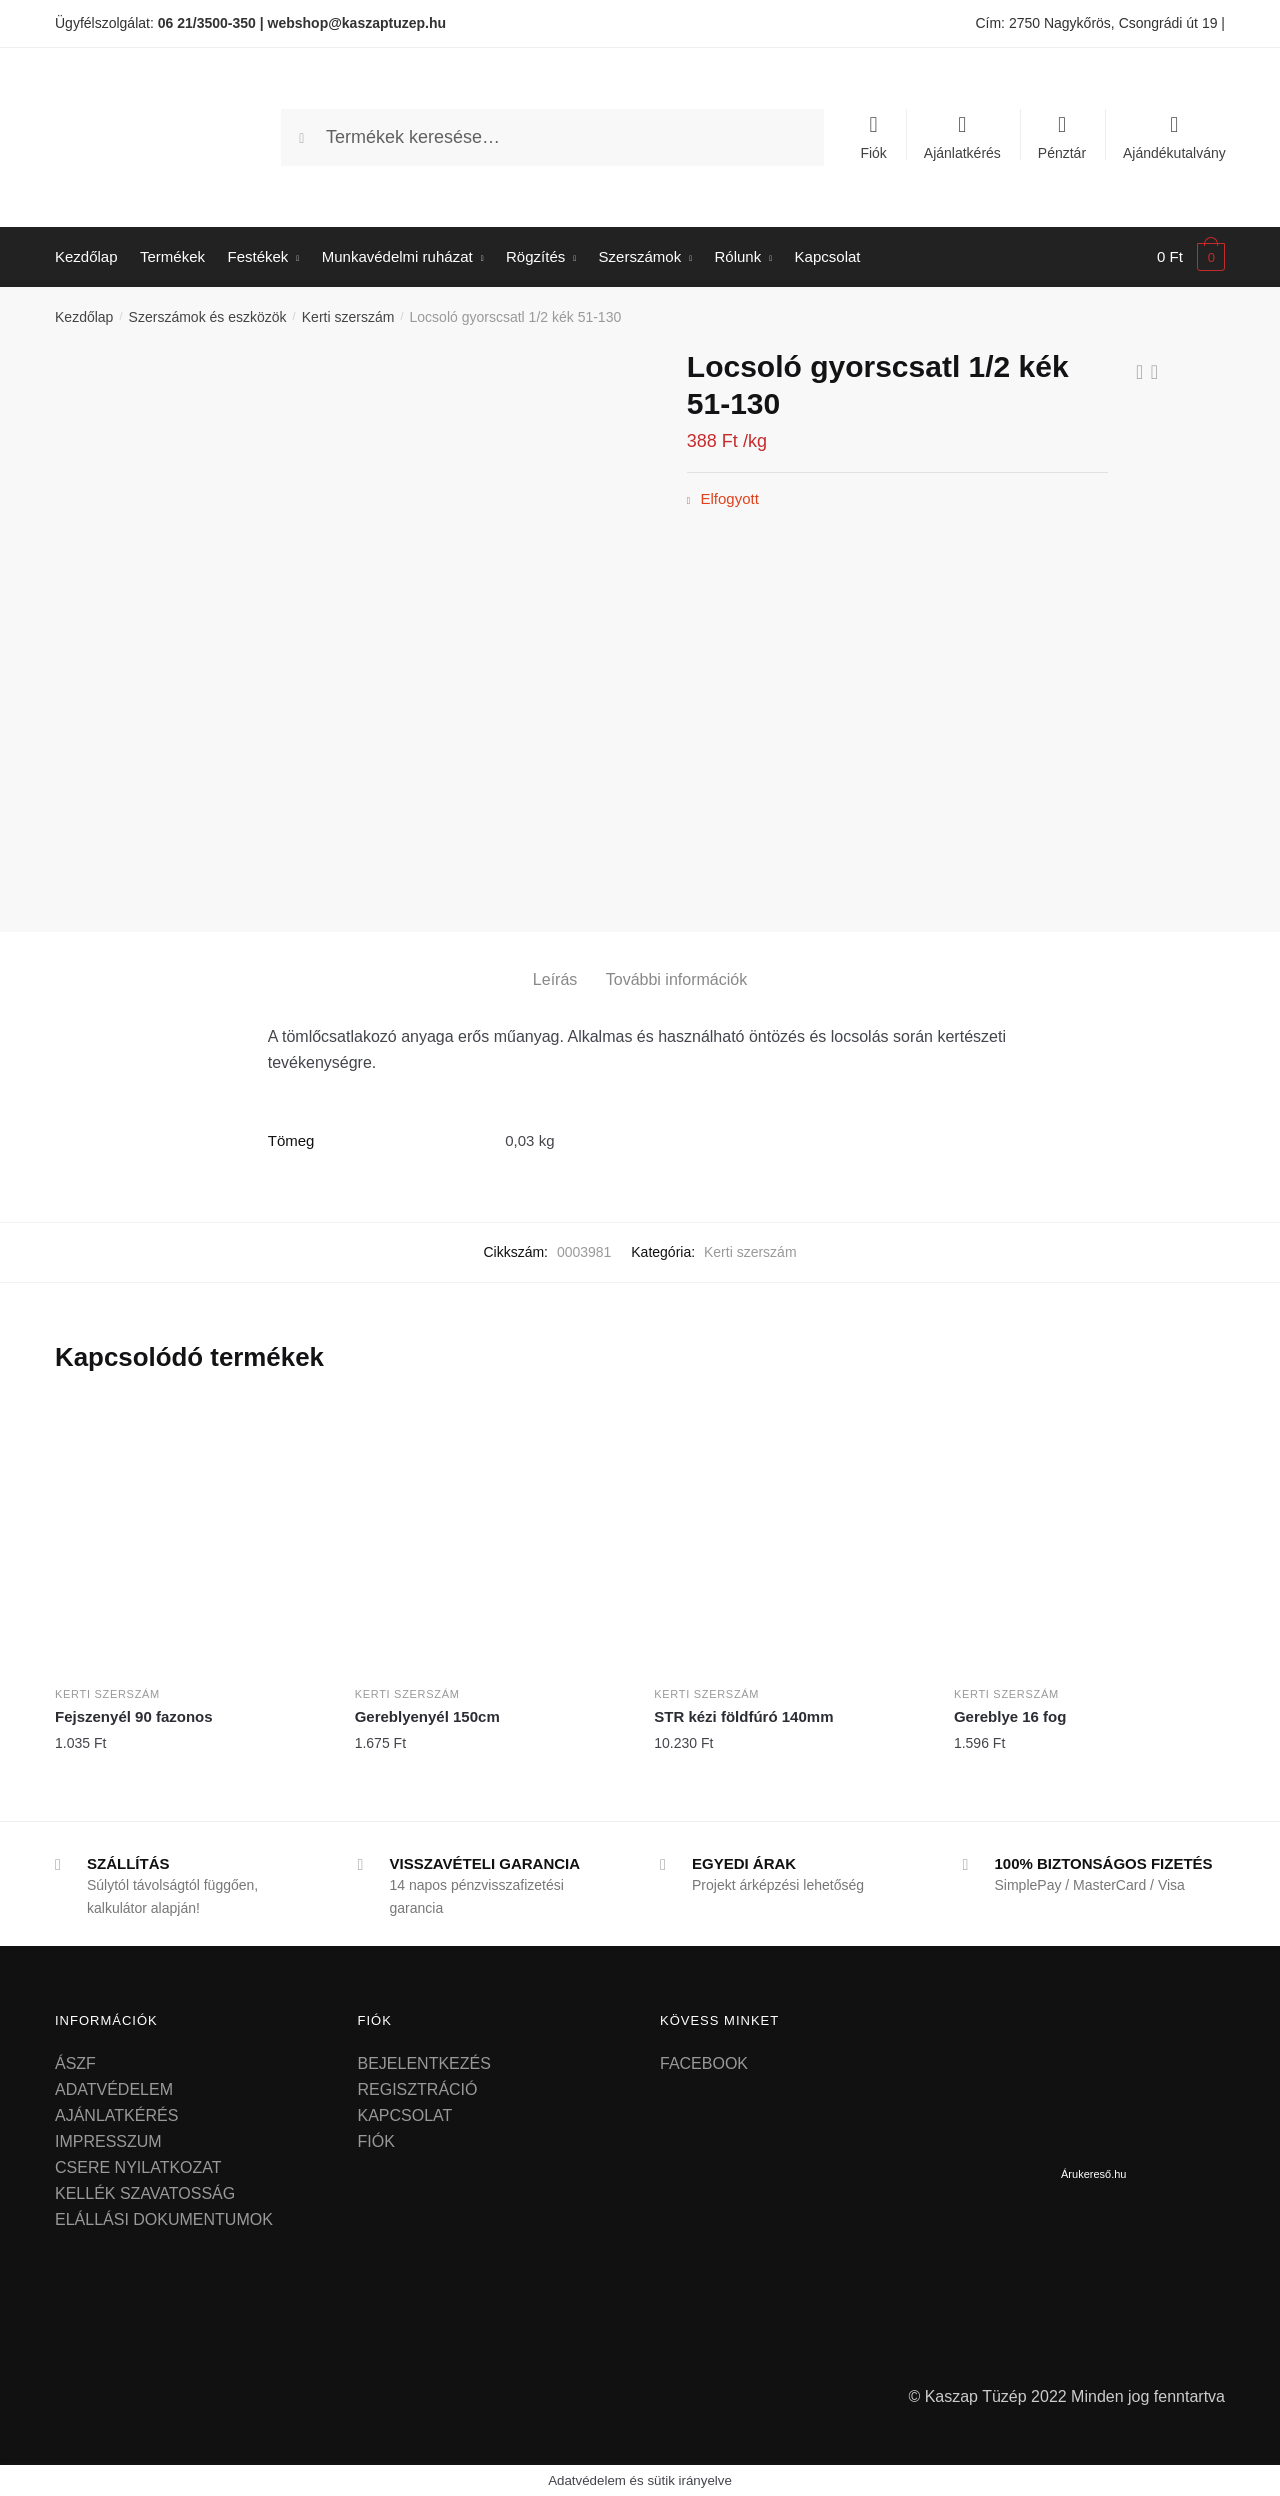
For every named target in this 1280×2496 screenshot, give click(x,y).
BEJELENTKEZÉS (424, 2063)
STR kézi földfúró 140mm (743, 1716)
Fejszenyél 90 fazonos (134, 1716)
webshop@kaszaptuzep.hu (357, 23)
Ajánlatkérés (962, 152)
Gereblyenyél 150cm (427, 1716)
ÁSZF (75, 2063)
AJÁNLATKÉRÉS (116, 2115)
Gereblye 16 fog (1010, 1716)
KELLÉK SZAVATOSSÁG (145, 2193)
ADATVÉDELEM (114, 2089)
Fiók (873, 152)
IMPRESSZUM (108, 2141)
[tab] (555, 963)
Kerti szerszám (348, 317)
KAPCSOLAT (405, 2115)
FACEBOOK (704, 2063)
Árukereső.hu (1093, 2174)
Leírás (555, 979)
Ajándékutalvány (1174, 152)
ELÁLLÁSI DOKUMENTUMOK (164, 2219)
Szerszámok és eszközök (208, 317)
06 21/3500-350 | (211, 23)
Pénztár (1062, 152)
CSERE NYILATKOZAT (138, 2167)
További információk (676, 979)
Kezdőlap (84, 317)
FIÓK (376, 2141)
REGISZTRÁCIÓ (418, 2089)
